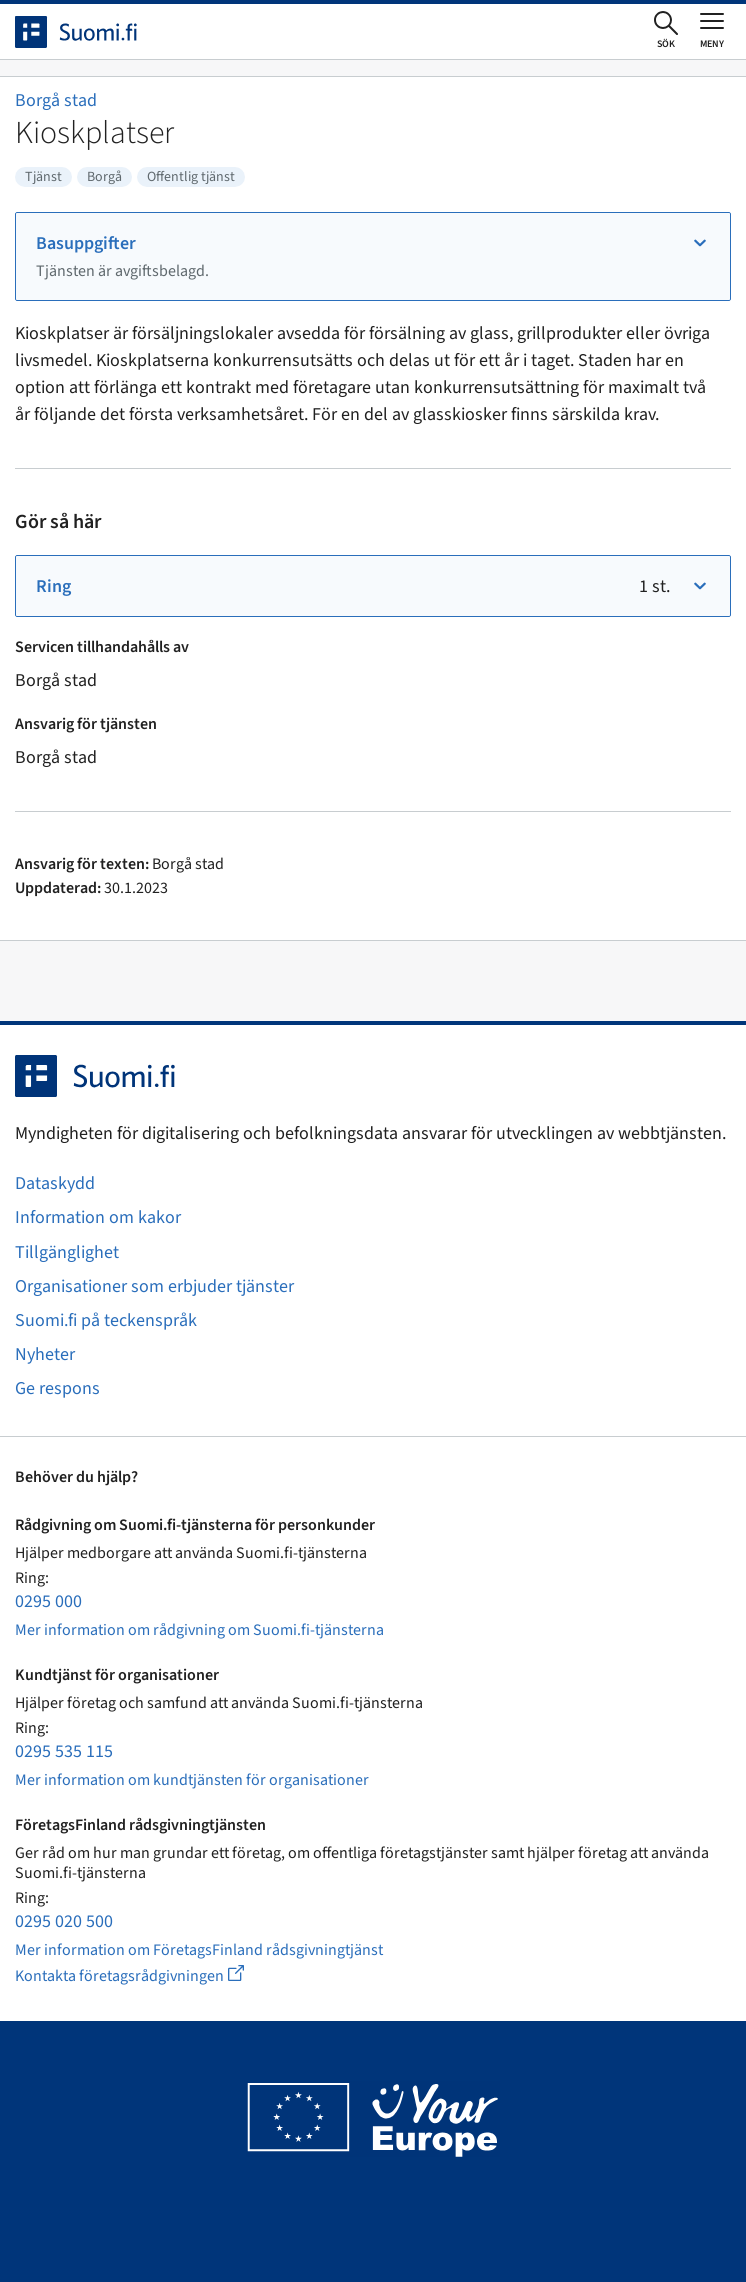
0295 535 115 (64, 1751)
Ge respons (57, 1388)
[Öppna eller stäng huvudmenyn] (712, 30)
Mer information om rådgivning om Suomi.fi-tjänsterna (199, 1630)
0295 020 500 (64, 1921)
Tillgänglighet (67, 1252)
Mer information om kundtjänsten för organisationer (192, 1780)
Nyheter (45, 1354)
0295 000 (48, 1601)
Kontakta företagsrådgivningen (145, 1975)
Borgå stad (56, 100)
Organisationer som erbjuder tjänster (154, 1286)
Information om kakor (98, 1217)
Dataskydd (55, 1183)
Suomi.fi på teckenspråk (106, 1320)
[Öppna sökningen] (666, 31)
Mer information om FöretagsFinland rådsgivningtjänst (199, 1950)
